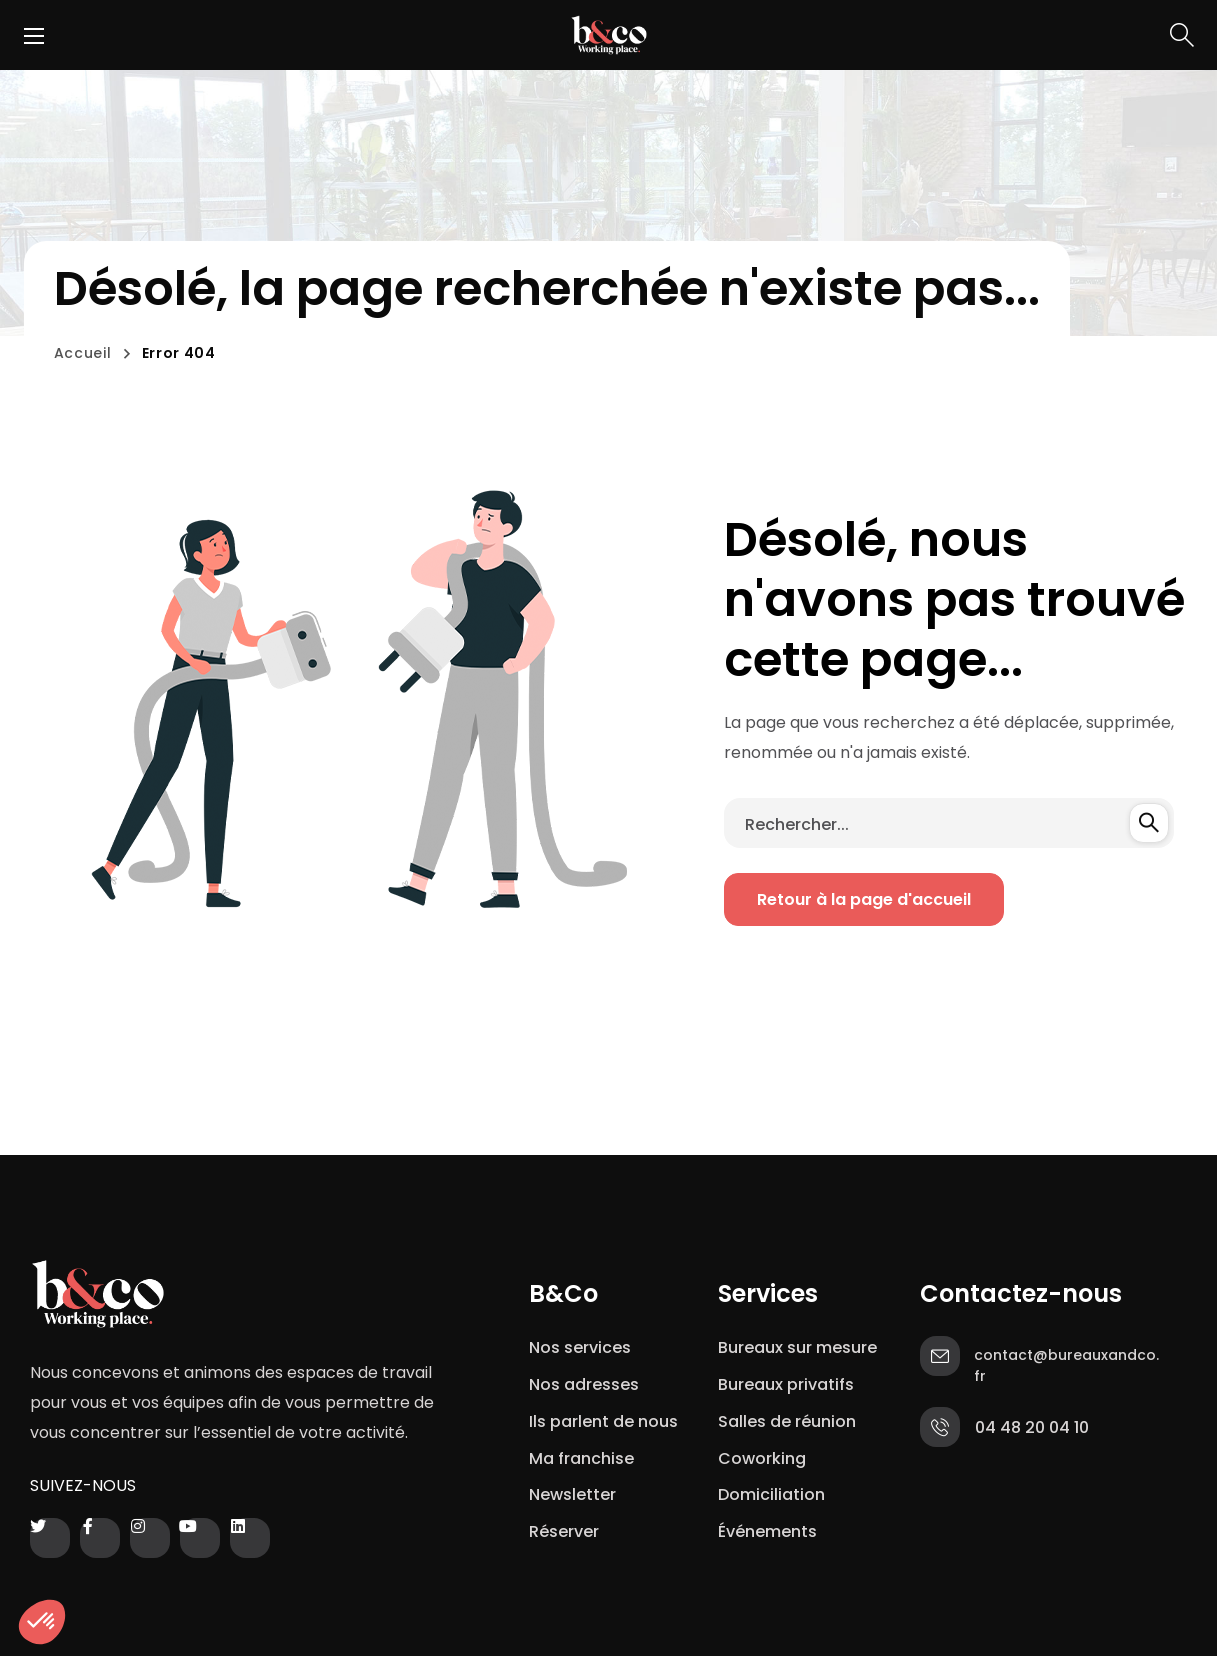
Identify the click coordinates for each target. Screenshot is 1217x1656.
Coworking (762, 1458)
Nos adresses (584, 1384)
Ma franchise (583, 1458)
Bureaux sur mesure (797, 1347)
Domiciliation (771, 1494)
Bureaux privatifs (786, 1384)
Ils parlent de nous (603, 1421)
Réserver (564, 1531)
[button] (1182, 35)
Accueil (83, 353)
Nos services (580, 1347)
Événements (767, 1531)
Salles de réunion (787, 1421)
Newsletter (576, 1494)
